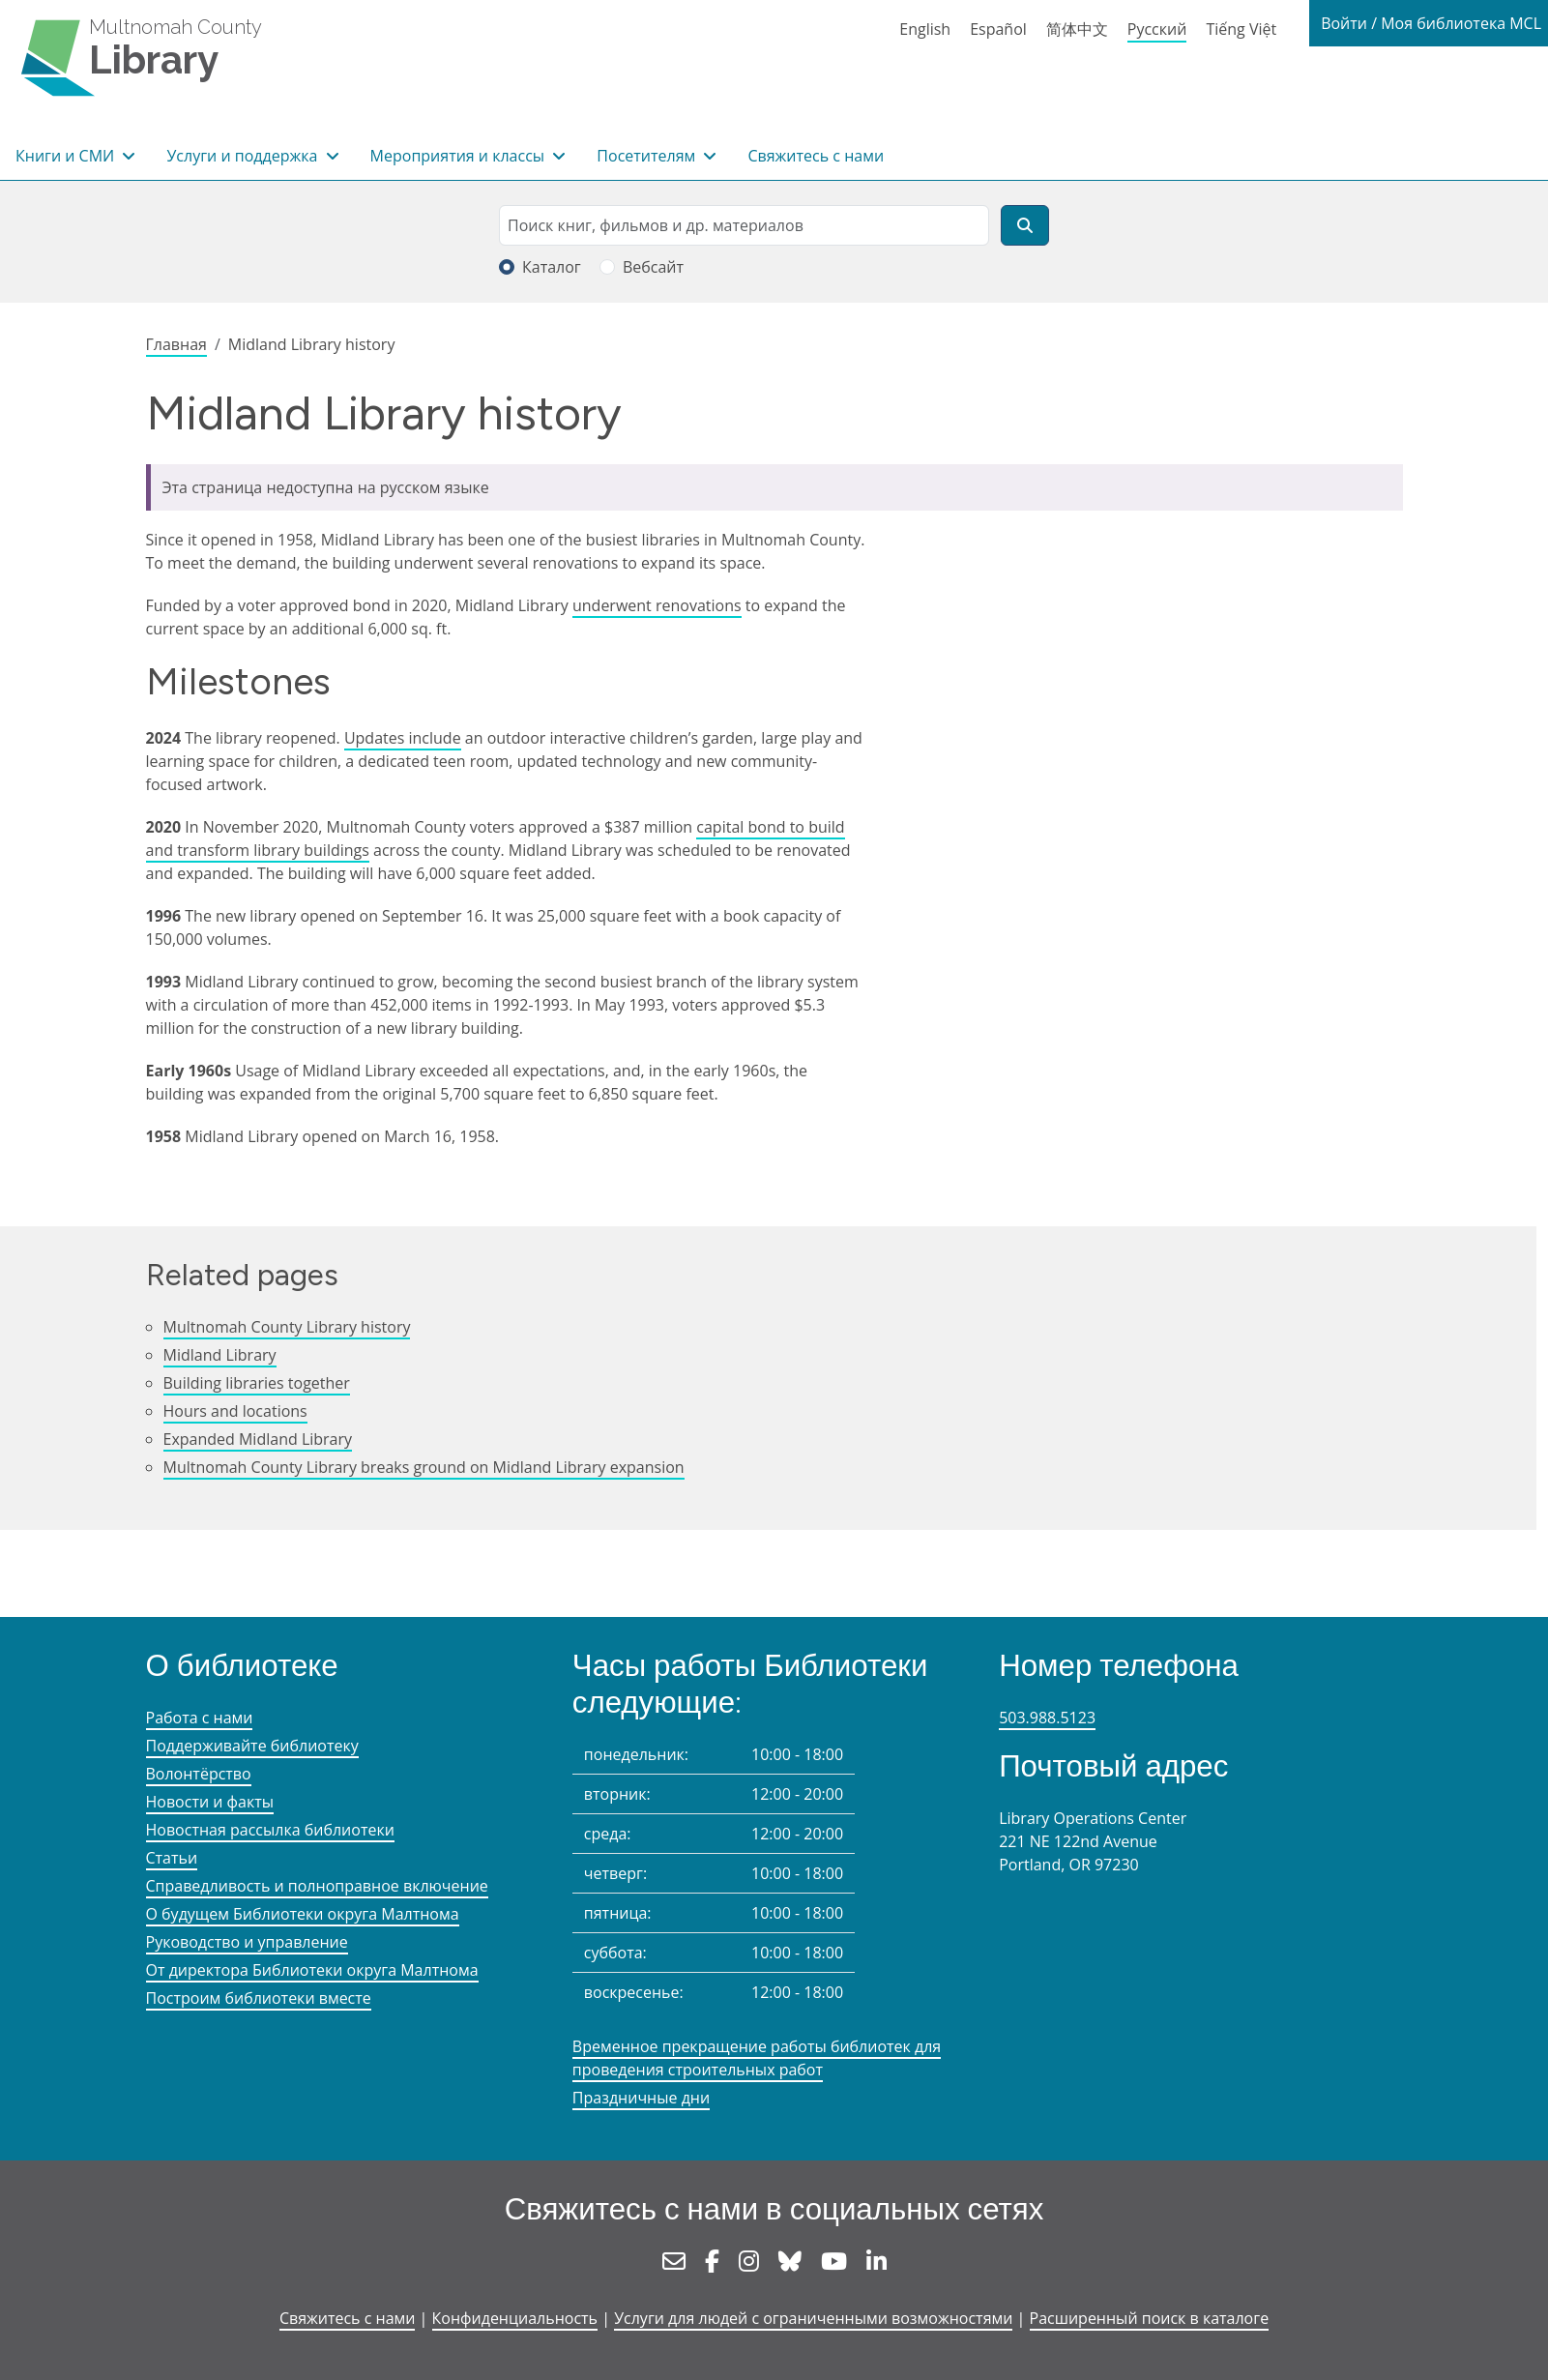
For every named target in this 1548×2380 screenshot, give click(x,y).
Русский (1157, 29)
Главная (176, 344)
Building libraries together (256, 1383)
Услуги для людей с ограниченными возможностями (813, 2318)
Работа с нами (199, 1717)
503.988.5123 (1047, 1717)
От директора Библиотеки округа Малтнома (312, 1970)
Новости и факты (210, 1801)
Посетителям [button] (648, 155)
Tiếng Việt (1241, 29)
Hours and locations (235, 1411)
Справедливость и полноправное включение (317, 1885)
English (924, 29)
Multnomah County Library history (287, 1326)
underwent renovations (657, 605)
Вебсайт (653, 267)
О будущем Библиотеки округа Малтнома (302, 1914)
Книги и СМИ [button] (66, 155)
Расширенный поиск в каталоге (1150, 2318)
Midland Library (220, 1355)
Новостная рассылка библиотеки (270, 1829)
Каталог (551, 267)
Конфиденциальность (515, 2318)
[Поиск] (1025, 225)
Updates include (402, 738)
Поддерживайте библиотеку (252, 1745)
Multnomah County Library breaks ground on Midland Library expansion (424, 1467)
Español (998, 29)
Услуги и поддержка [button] (243, 155)
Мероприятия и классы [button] (459, 155)
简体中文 (1077, 29)
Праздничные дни (641, 2097)
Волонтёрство (198, 1773)
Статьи (172, 1857)
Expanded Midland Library (258, 1439)
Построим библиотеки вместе (258, 1998)
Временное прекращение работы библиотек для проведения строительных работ (756, 2058)
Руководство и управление (247, 1942)
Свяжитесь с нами (815, 155)
